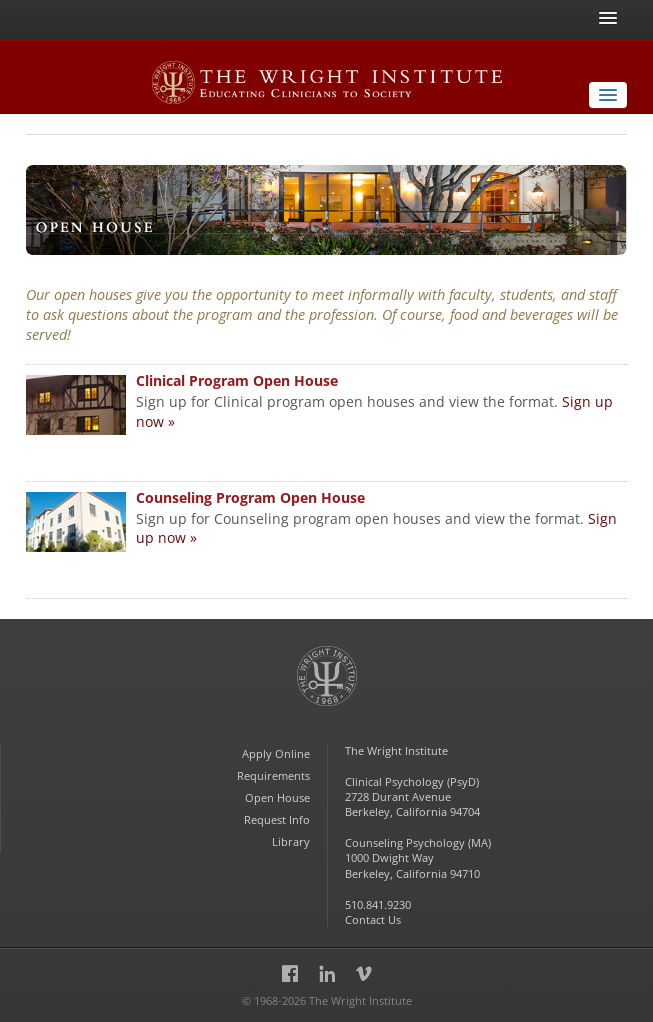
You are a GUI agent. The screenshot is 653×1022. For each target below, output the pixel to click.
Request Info (277, 819)
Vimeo (364, 976)
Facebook (290, 976)
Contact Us (373, 919)
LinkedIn (327, 976)
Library (291, 841)
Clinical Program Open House (237, 380)
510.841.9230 (378, 904)
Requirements (273, 775)
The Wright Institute (327, 684)
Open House (277, 797)
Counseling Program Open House (250, 497)
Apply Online (276, 753)
